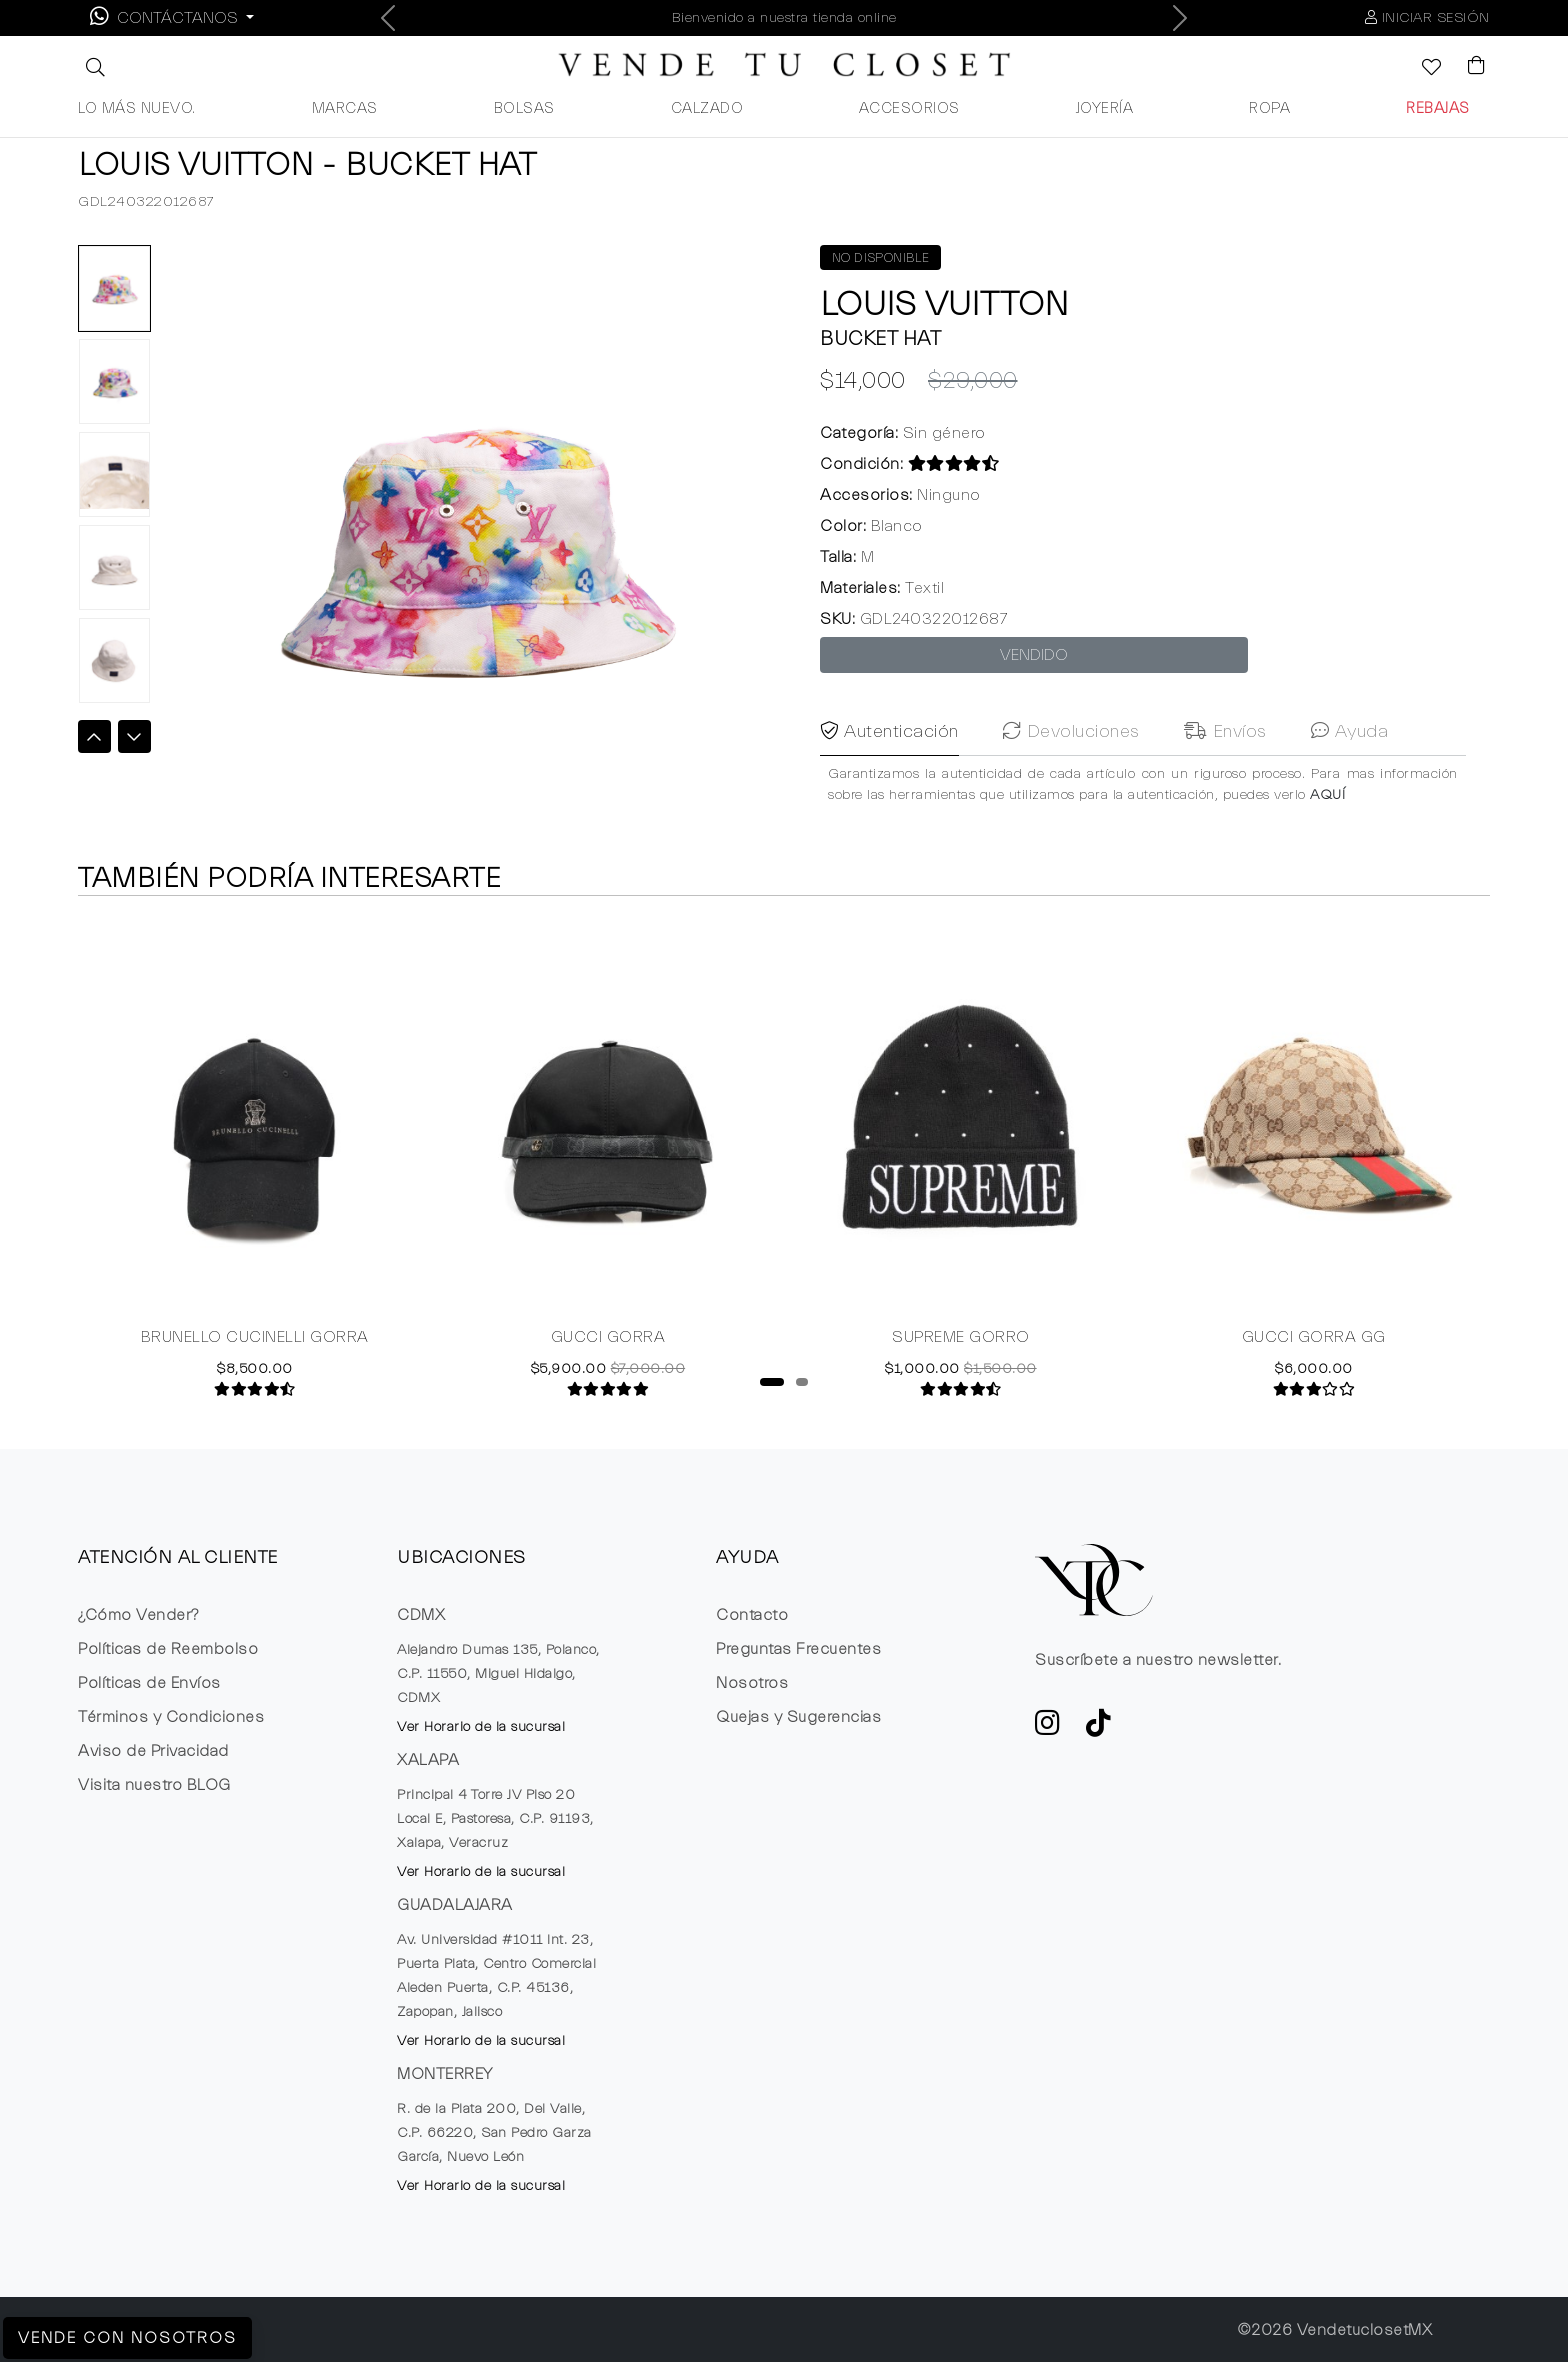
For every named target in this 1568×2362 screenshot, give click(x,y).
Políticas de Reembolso (168, 1649)
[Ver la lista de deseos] (1421, 69)
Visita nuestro (154, 1785)
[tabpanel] (254, 1157)
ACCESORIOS (909, 108)
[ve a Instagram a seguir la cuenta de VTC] (1048, 1729)
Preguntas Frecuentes (798, 1649)
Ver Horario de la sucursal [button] (481, 1727)
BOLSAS (524, 108)
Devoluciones (1071, 765)
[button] (93, 67)
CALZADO (707, 108)
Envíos (1225, 765)
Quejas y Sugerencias (798, 1717)
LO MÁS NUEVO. (137, 108)
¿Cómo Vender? (138, 1615)
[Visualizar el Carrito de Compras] (1467, 67)
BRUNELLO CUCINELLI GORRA (255, 1338)
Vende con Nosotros (127, 2338)
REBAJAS (1438, 108)
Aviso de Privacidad (153, 1751)
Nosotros (752, 1683)
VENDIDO (1034, 655)
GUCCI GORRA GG (1314, 1338)
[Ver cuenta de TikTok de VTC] (1099, 1729)
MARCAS (345, 108)
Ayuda (1350, 765)
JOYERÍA (1105, 108)
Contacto (752, 1615)
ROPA (1269, 108)
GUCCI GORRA (608, 1338)
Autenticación (889, 765)
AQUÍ (1327, 829)
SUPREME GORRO (961, 1338)
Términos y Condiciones (171, 1717)
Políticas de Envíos (149, 1683)
